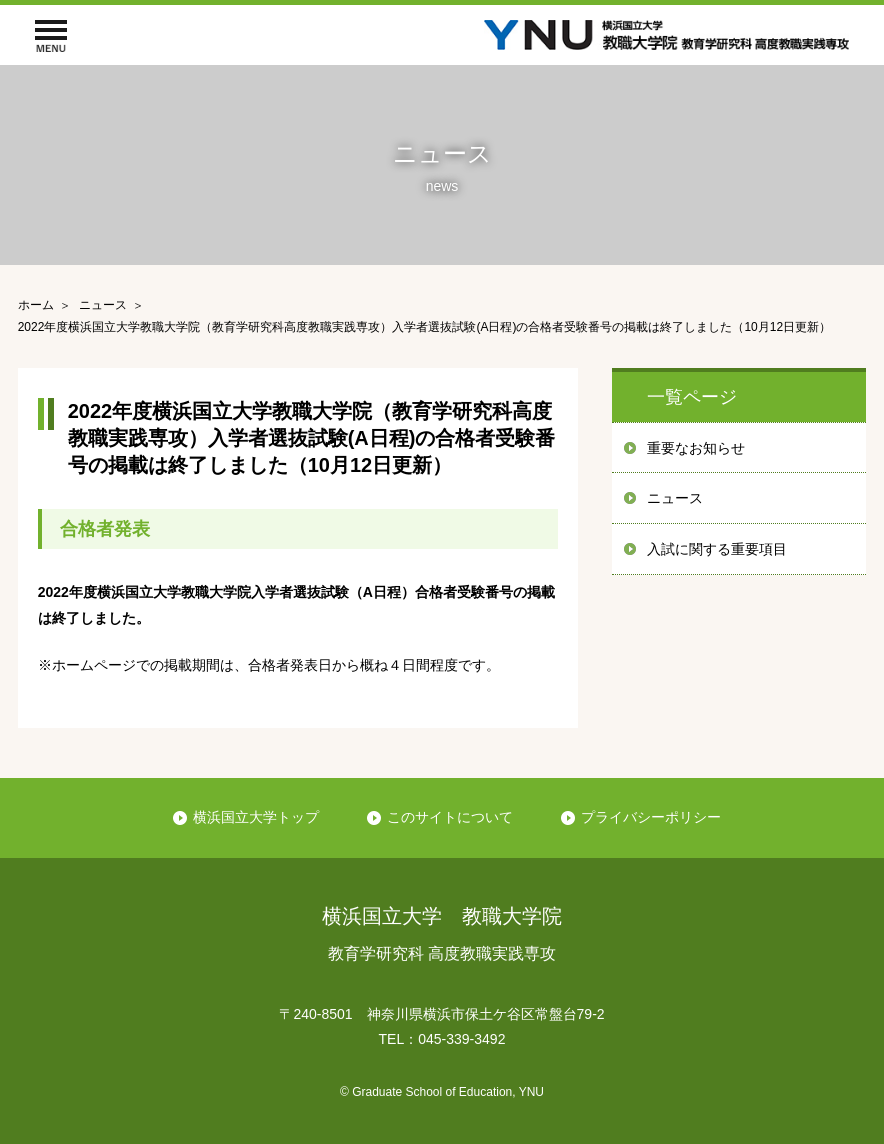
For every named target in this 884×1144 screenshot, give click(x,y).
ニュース (675, 498)
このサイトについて (450, 817)
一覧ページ (692, 397)
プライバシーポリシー (651, 817)
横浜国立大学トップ (256, 817)
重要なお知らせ (696, 448)
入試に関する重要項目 (717, 549)
